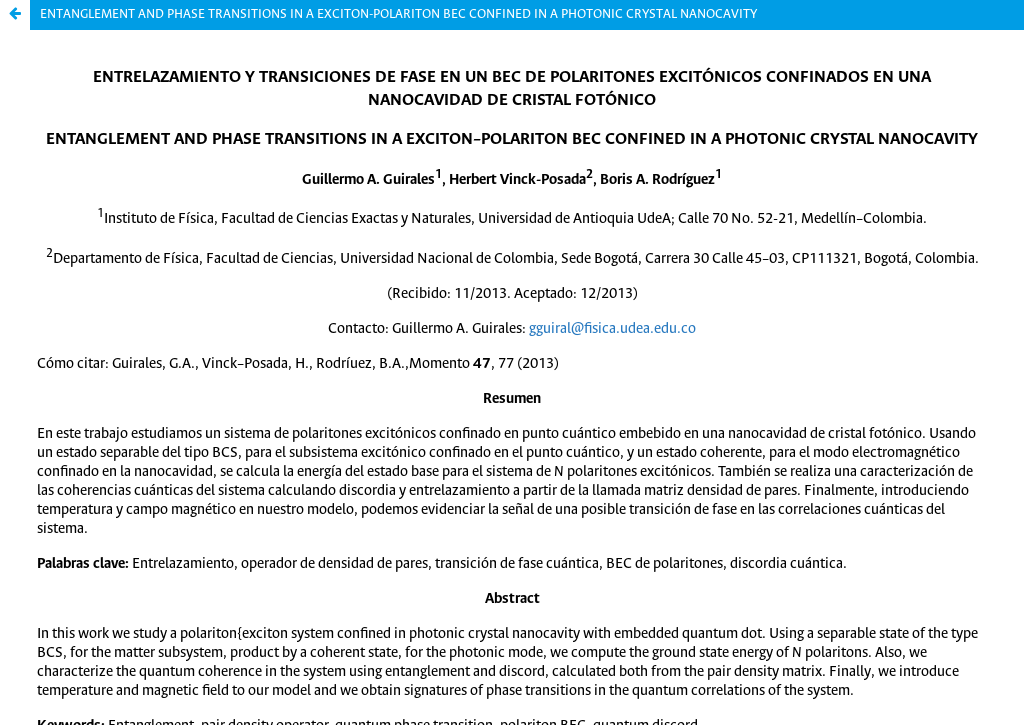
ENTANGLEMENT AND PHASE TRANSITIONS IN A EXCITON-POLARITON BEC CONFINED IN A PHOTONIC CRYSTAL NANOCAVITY (398, 14)
